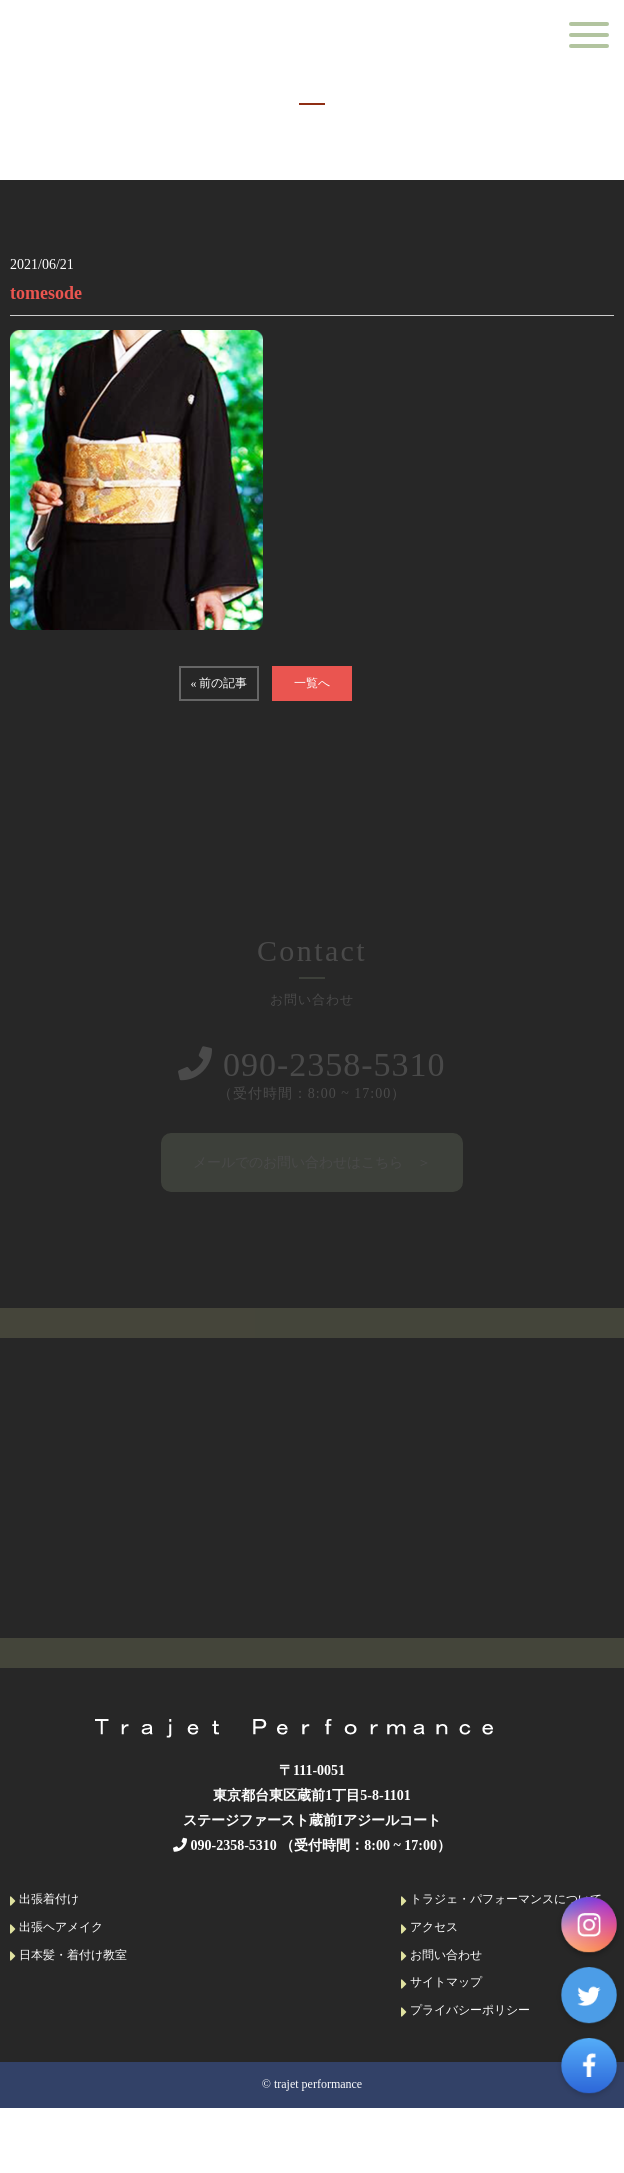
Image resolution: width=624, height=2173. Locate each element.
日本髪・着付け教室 (68, 1960)
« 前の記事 (218, 683)
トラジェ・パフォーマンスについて (501, 1905)
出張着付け (44, 1905)
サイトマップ (441, 1987)
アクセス (429, 1932)
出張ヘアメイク (56, 1932)
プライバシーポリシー (465, 2015)
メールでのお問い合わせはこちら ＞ (312, 1163)
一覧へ (312, 683)
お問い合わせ (441, 1960)
